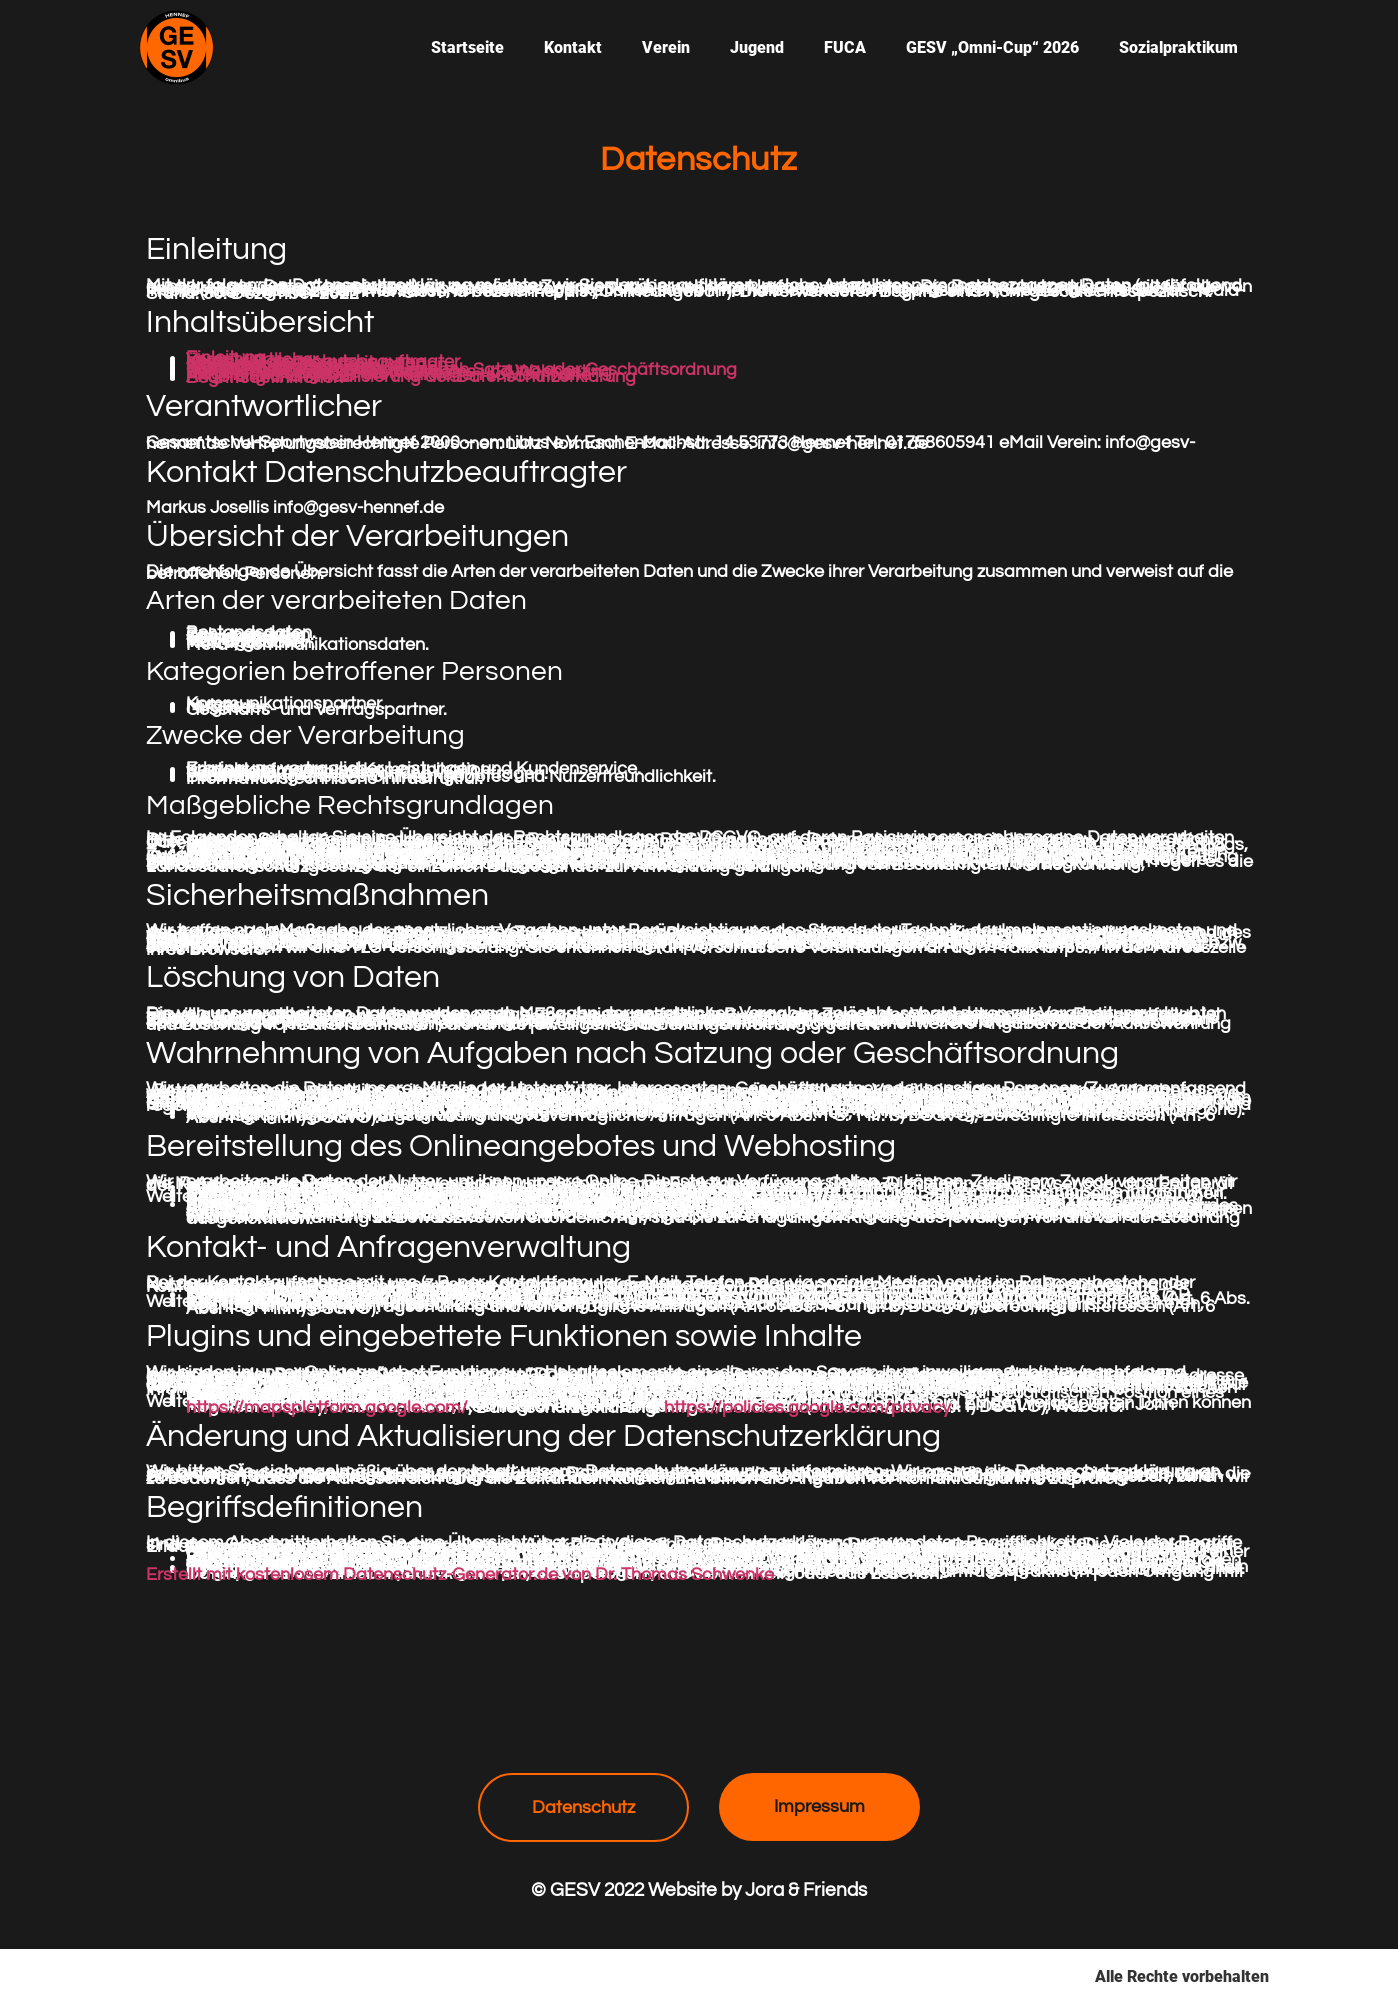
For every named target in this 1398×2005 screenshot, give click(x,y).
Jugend (757, 47)
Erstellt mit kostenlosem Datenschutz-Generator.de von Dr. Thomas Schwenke (460, 1575)
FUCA (845, 47)
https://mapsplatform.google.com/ (327, 1408)
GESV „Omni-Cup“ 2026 (992, 47)
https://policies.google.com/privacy (807, 1408)
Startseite (467, 47)
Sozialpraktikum (1178, 47)
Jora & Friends (806, 1890)
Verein (666, 47)
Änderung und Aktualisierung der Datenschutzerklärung (411, 377)
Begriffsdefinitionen (264, 378)
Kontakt (573, 47)
